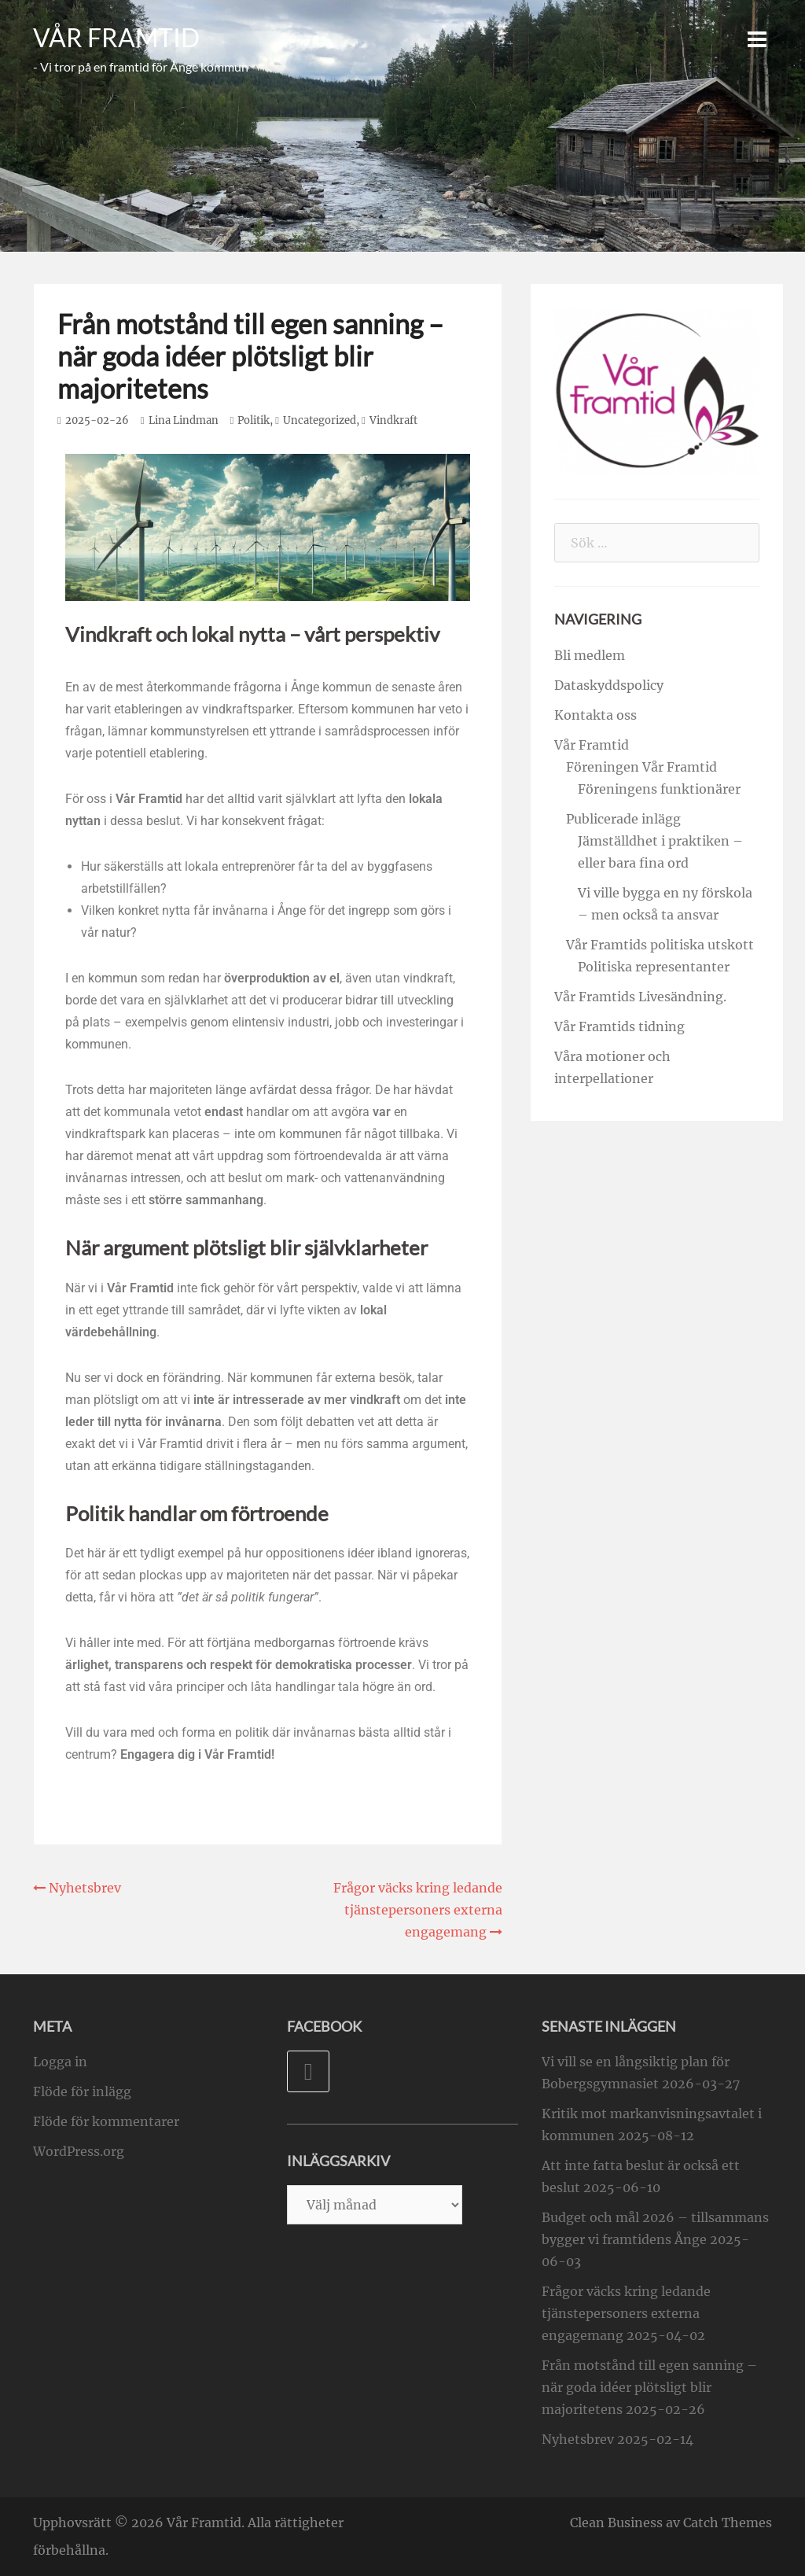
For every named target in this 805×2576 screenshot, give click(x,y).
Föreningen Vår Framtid (641, 767)
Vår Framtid (116, 38)
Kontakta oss (595, 715)
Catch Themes (727, 2522)
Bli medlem (589, 655)
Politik (253, 420)
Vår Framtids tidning (619, 1026)
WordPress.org (78, 2151)
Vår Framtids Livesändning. (640, 996)
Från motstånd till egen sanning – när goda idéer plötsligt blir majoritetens (649, 2387)
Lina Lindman (184, 420)
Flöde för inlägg (82, 2091)
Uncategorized (319, 420)
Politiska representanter (654, 967)
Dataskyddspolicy (608, 685)
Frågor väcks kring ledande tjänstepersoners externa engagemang (626, 2313)
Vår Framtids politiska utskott (660, 945)
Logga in (60, 2061)
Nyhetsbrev (578, 2439)
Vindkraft (393, 420)
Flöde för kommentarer (106, 2121)
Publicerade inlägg (623, 819)
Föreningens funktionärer (659, 789)
